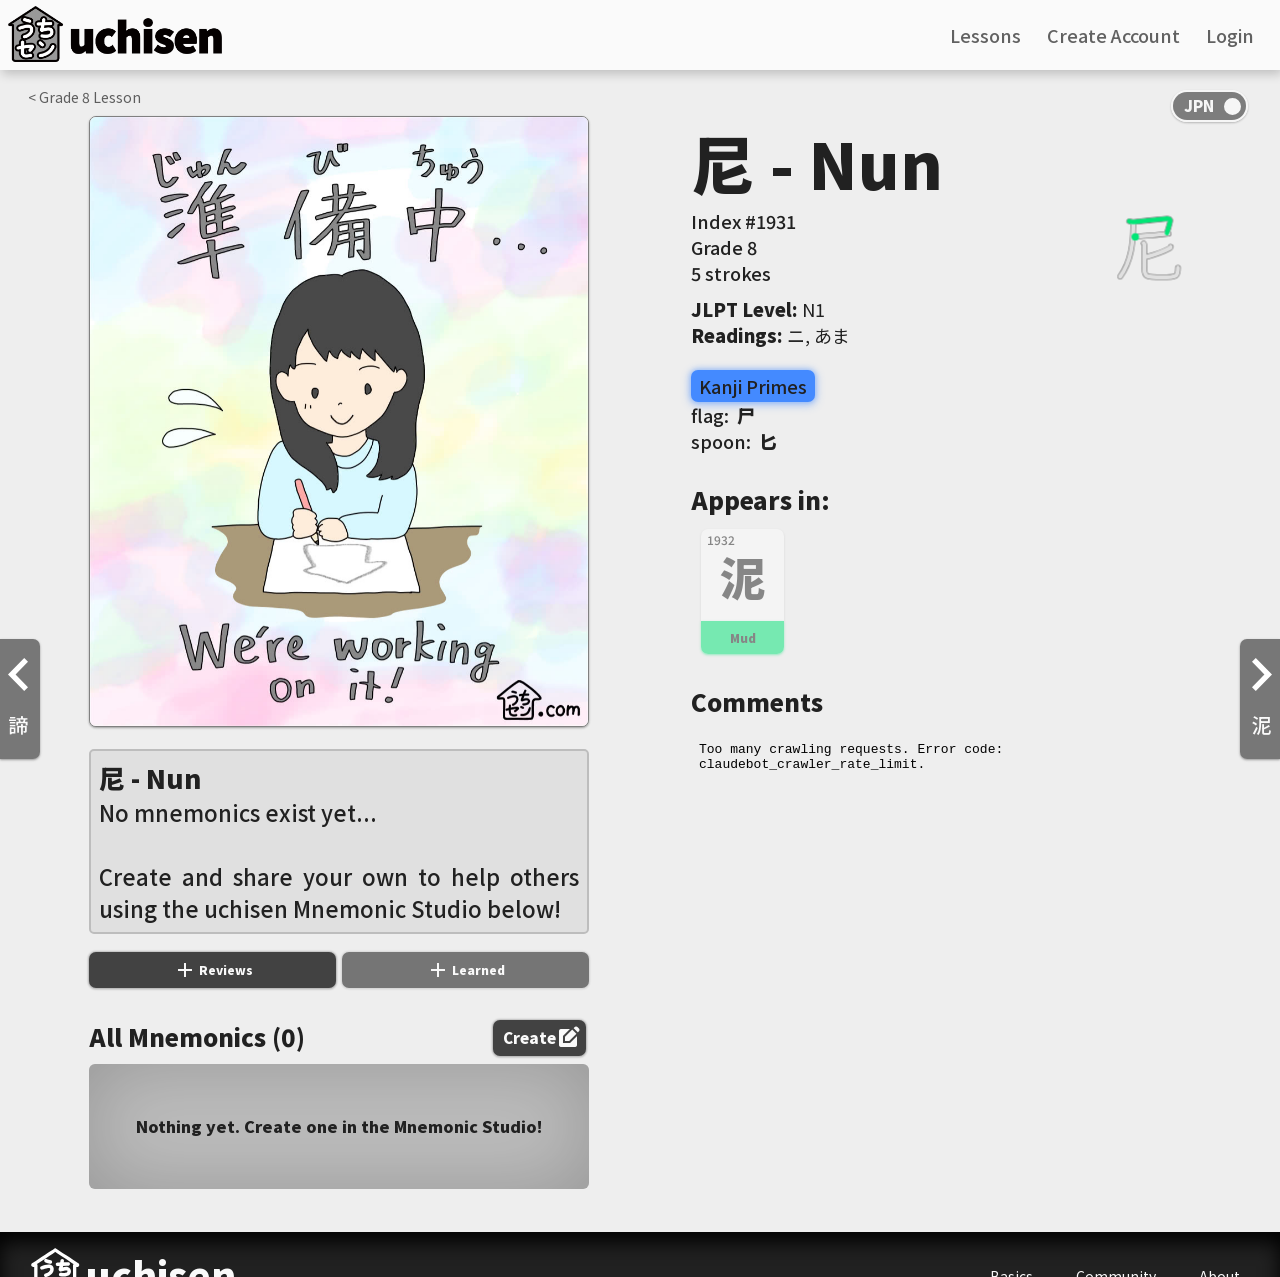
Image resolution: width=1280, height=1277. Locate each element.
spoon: (734, 441)
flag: (723, 415)
